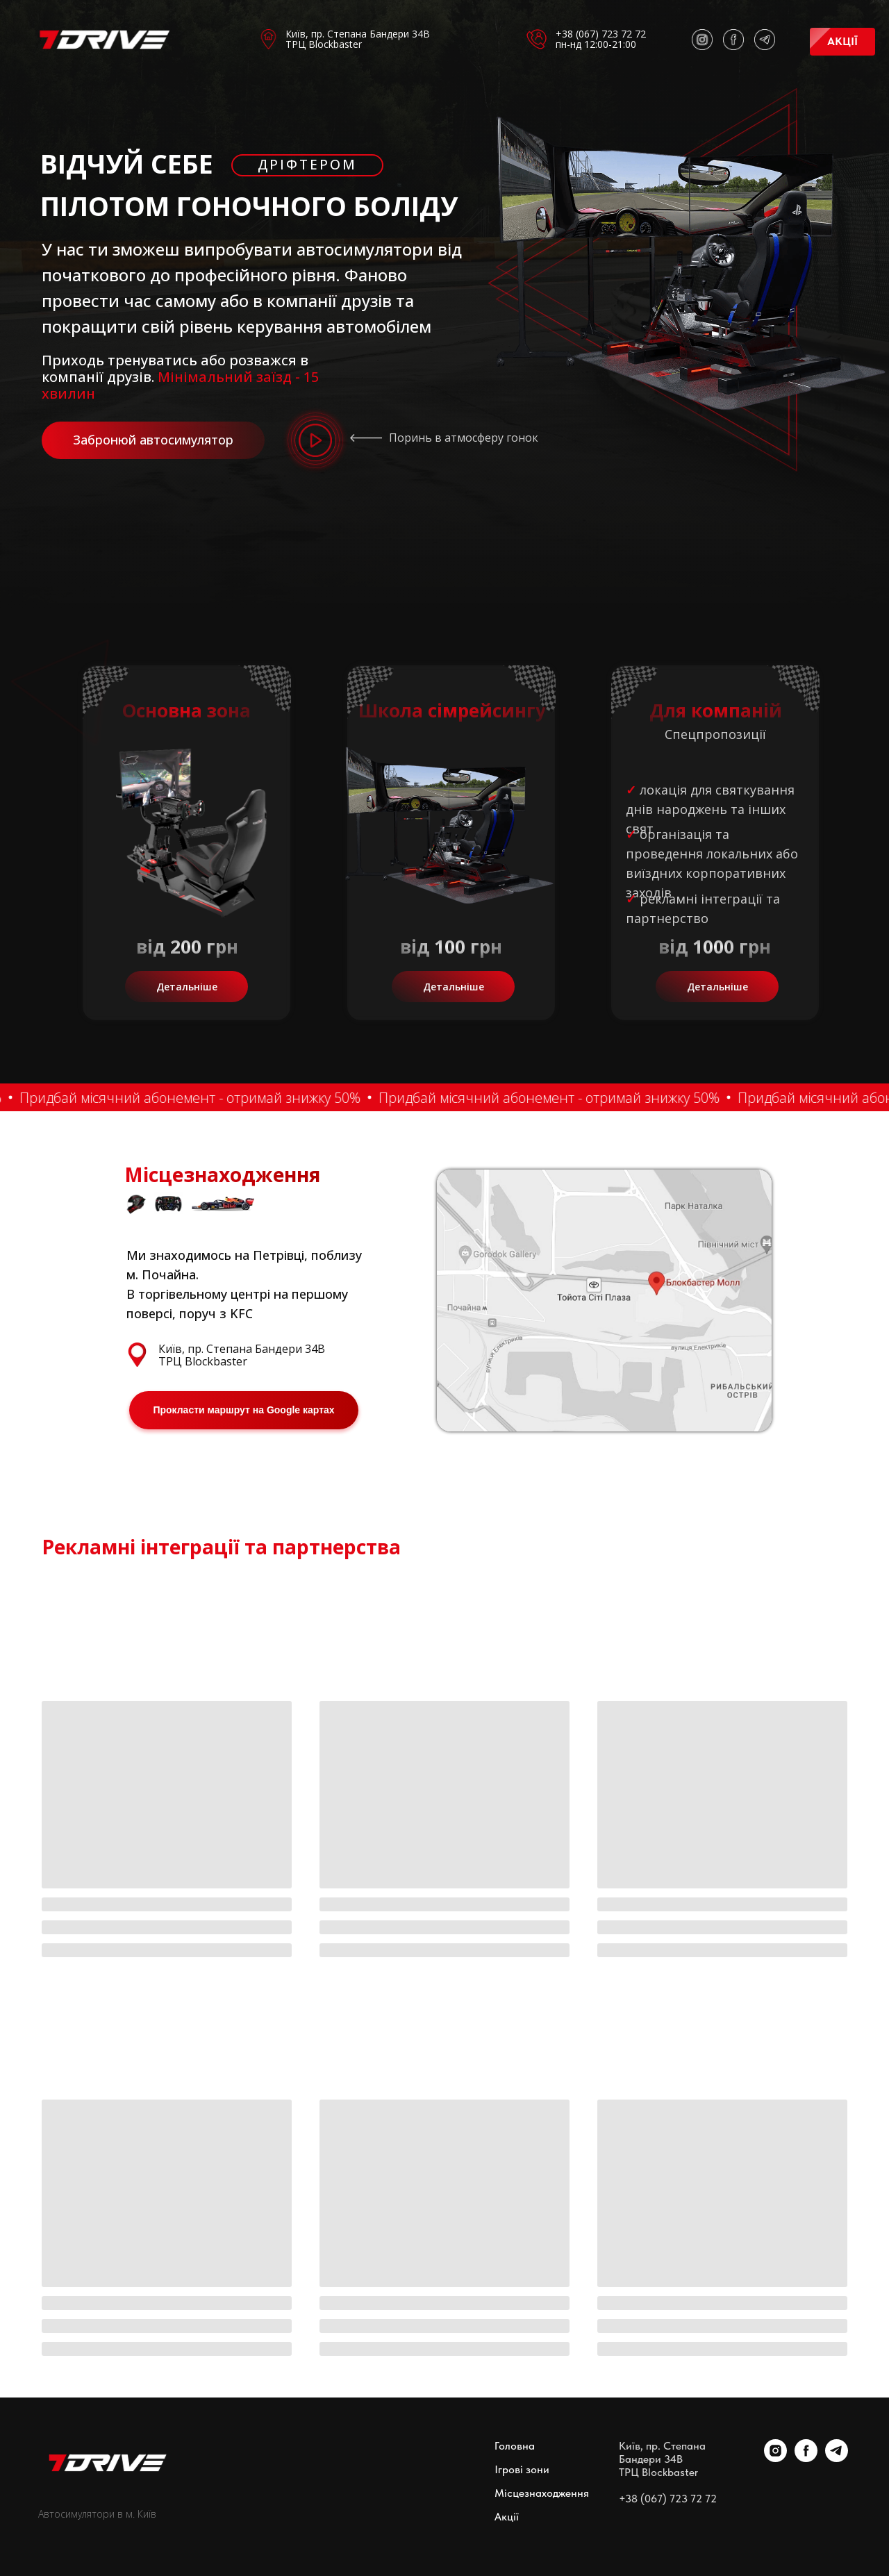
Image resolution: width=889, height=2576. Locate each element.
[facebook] (806, 2458)
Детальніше (186, 986)
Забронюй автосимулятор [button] (153, 439)
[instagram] (775, 2458)
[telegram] (836, 2458)
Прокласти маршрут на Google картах (243, 1409)
